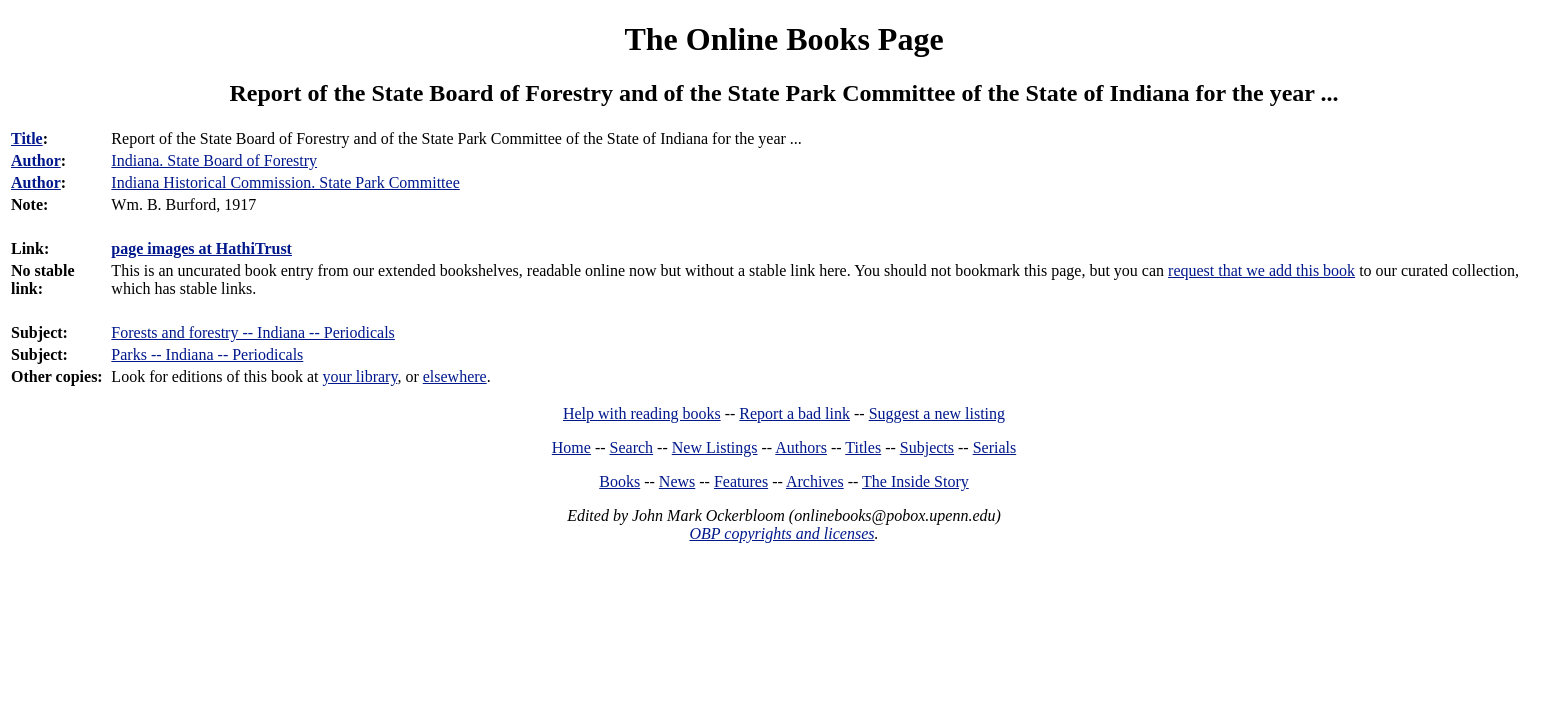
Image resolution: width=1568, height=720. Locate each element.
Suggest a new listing (937, 413)
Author (36, 160)
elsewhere (455, 376)
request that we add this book (1261, 270)
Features (741, 481)
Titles (863, 447)
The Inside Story (915, 481)
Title (27, 138)
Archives (815, 481)
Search (632, 447)
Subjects (927, 447)
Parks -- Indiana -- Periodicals (207, 354)
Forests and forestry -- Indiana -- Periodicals (252, 332)
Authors (801, 447)
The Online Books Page (783, 39)
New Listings (715, 447)
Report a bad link (794, 413)
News (677, 481)
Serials (995, 447)
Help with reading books (642, 413)
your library (359, 376)
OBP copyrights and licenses (781, 533)
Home (571, 447)
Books (619, 481)
